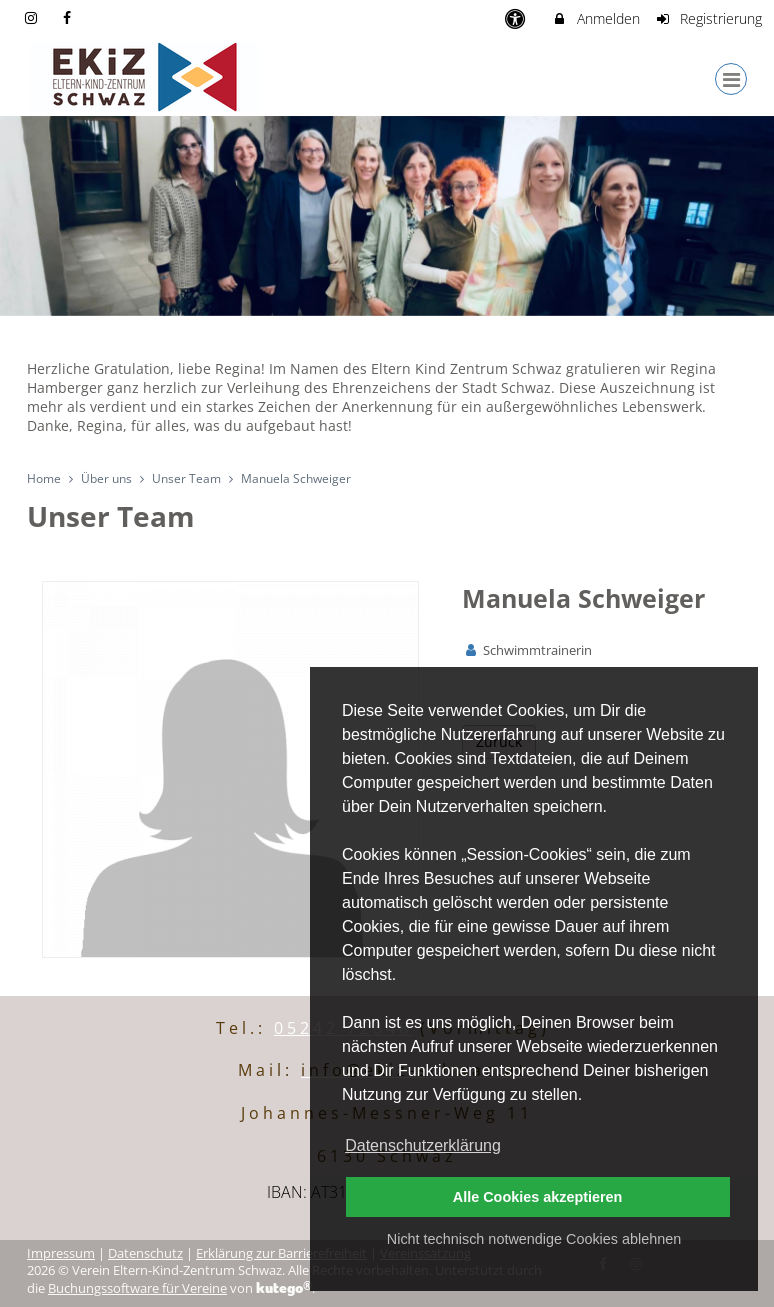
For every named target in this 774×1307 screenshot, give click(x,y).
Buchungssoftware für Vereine (137, 1288)
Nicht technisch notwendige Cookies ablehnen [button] (534, 1239)
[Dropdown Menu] (731, 79)
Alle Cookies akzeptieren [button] (538, 1197)
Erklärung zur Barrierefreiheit (281, 1253)
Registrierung (709, 18)
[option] (387, 216)
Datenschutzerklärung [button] (423, 1145)
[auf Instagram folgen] (33, 17)
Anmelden (595, 18)
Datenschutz (145, 1253)
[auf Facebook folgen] (70, 17)
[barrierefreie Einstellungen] (516, 18)
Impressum (61, 1253)
